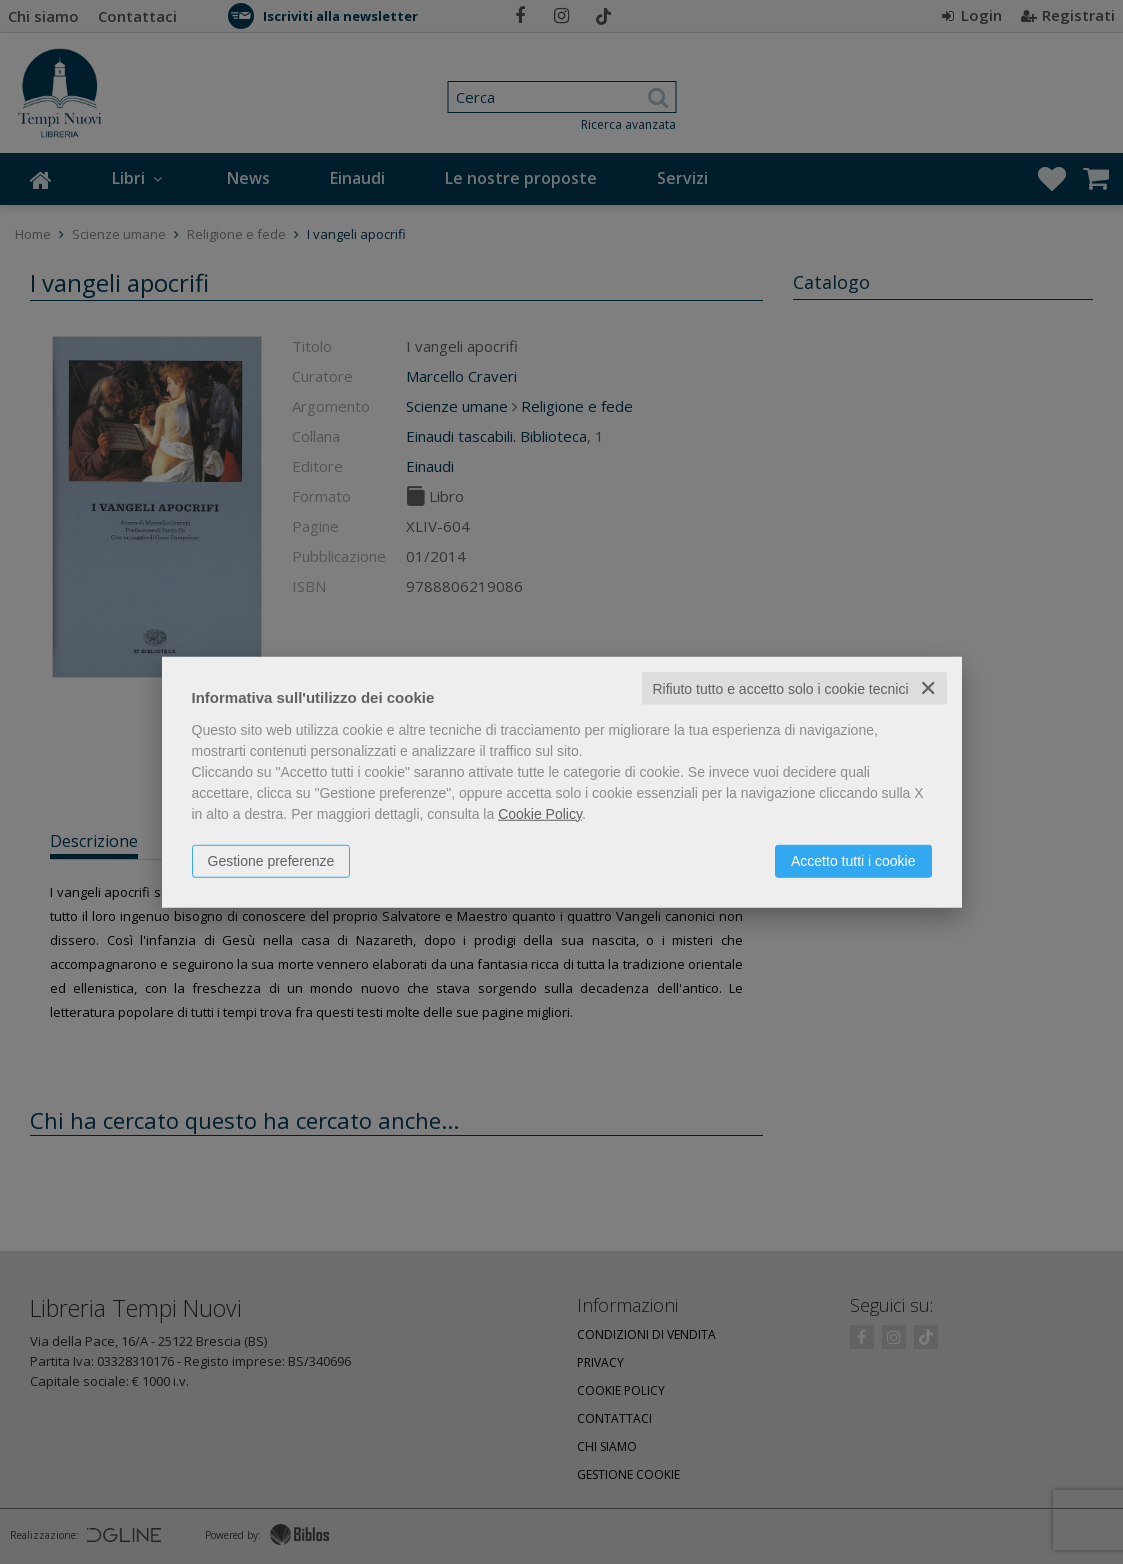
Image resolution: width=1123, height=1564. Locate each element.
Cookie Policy (540, 813)
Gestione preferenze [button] (271, 860)
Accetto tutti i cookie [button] (853, 860)
